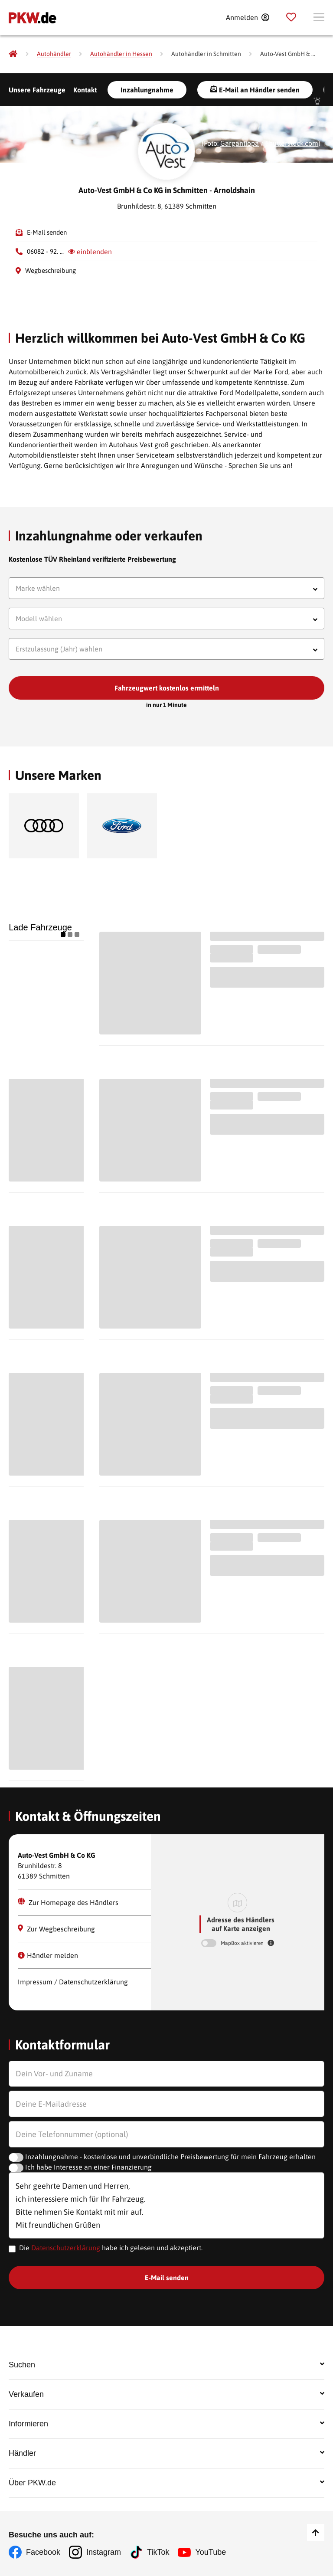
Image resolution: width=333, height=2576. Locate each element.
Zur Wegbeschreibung (56, 1929)
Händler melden (48, 1955)
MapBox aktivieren (243, 1943)
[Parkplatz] (291, 17)
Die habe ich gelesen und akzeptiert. (110, 2248)
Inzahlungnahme (147, 90)
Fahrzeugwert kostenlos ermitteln (166, 688)
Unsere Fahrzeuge (37, 90)
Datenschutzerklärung (65, 2248)
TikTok (158, 2552)
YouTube (210, 2552)
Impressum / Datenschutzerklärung (73, 1982)
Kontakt (85, 90)
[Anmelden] (247, 17)
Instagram (103, 2552)
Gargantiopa (239, 143)
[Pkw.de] (13, 54)
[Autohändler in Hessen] (121, 54)
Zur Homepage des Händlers (68, 1902)
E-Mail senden (47, 232)
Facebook (43, 2552)
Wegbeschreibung (50, 270)
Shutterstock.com (291, 143)
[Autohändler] (54, 54)
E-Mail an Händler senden (255, 89)
